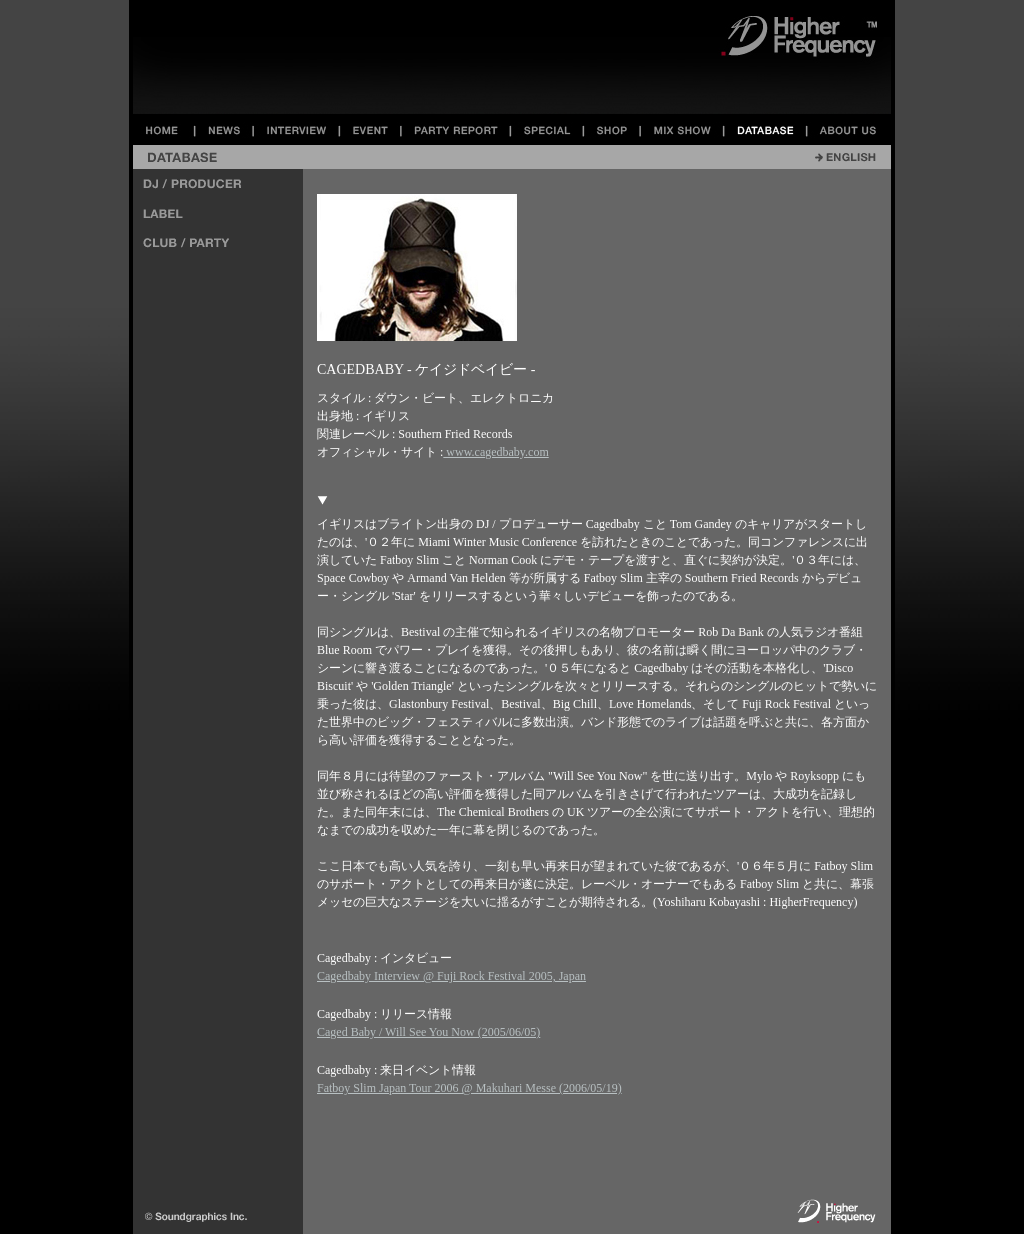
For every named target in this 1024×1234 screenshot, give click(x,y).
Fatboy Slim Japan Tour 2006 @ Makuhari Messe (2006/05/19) (469, 1088)
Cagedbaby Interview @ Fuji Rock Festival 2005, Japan (451, 976)
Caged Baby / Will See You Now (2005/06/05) (428, 1032)
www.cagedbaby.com (495, 452)
